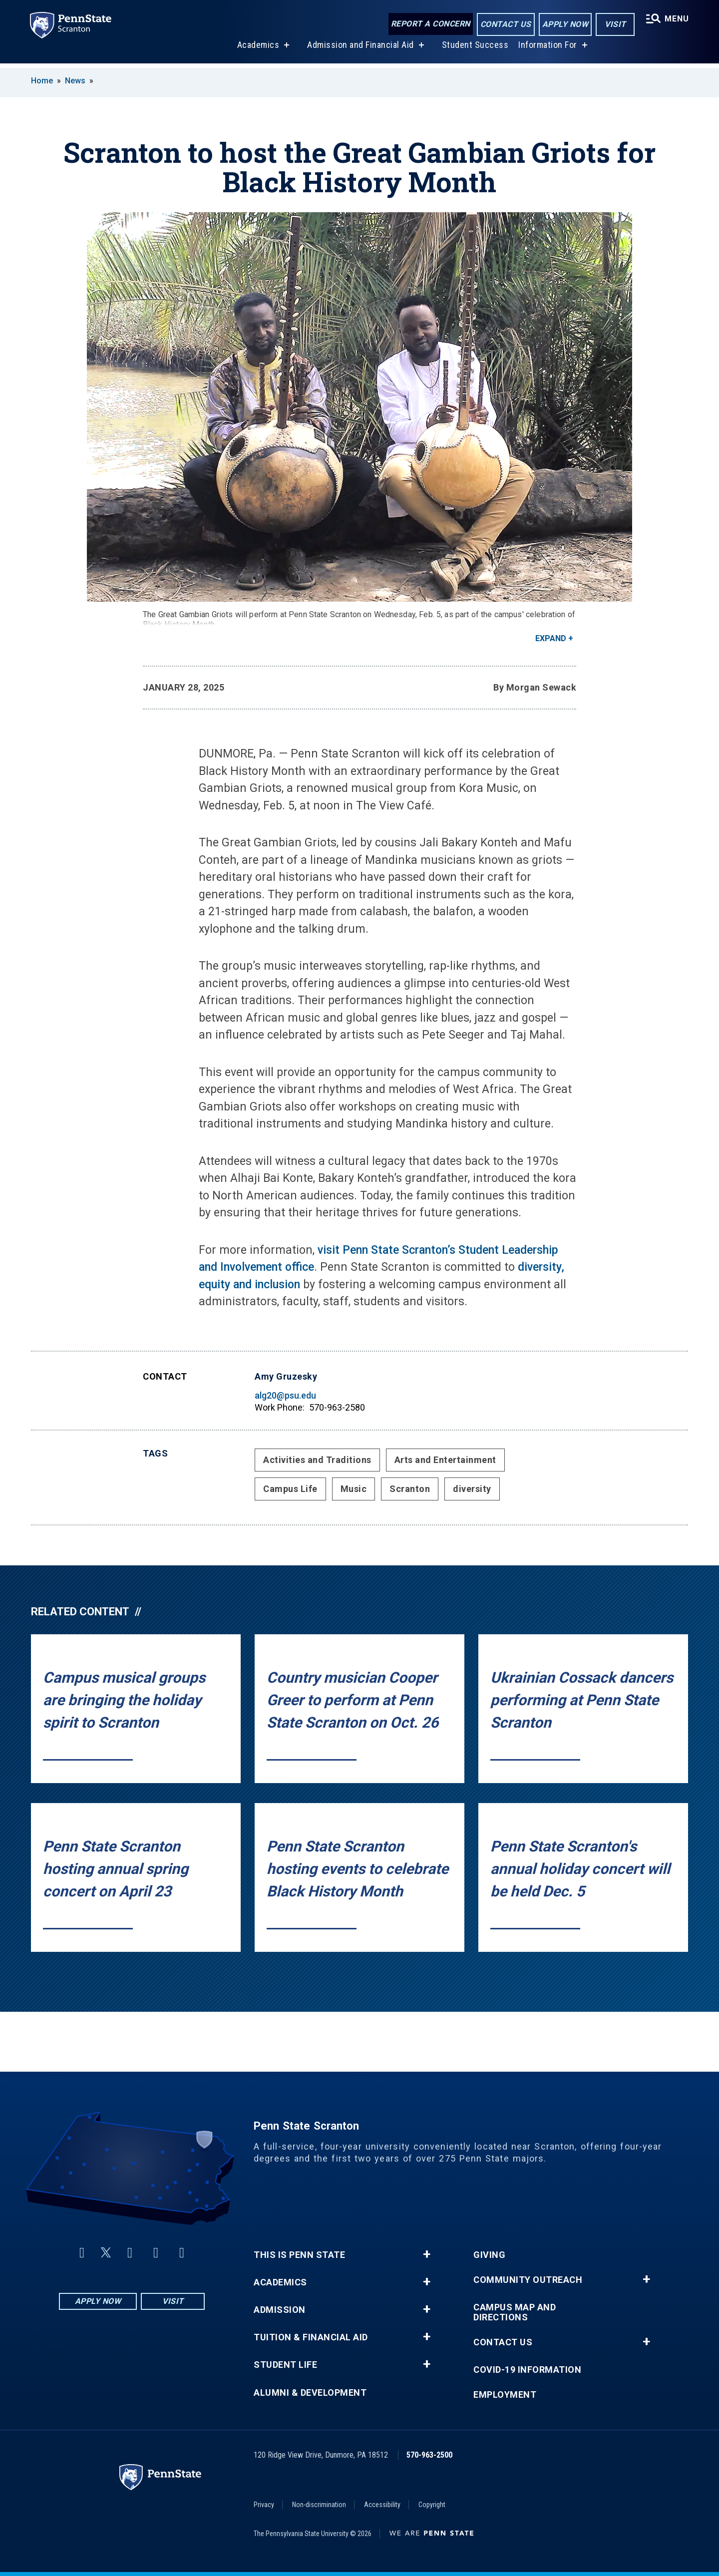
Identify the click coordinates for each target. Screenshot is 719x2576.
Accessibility (382, 2505)
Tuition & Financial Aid (311, 2337)
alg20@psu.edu (285, 1395)
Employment (504, 2395)
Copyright (431, 2505)
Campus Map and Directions (514, 2312)
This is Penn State (299, 2255)
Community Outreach (527, 2280)
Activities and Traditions (317, 1460)
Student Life (285, 2365)
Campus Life (290, 1488)
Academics (257, 49)
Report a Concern (429, 23)
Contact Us (504, 24)
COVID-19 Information (527, 2370)
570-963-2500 (429, 2455)
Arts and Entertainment (445, 1460)
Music (354, 1488)
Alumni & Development (310, 2393)
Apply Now (564, 24)
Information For (547, 49)
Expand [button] (550, 638)
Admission (280, 2310)
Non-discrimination (319, 2505)
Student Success (474, 49)
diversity (472, 1488)
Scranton (409, 1488)
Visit (614, 24)
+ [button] (426, 2254)
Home (42, 80)
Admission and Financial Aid (360, 49)
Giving (489, 2255)
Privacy (264, 2505)
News (75, 80)
